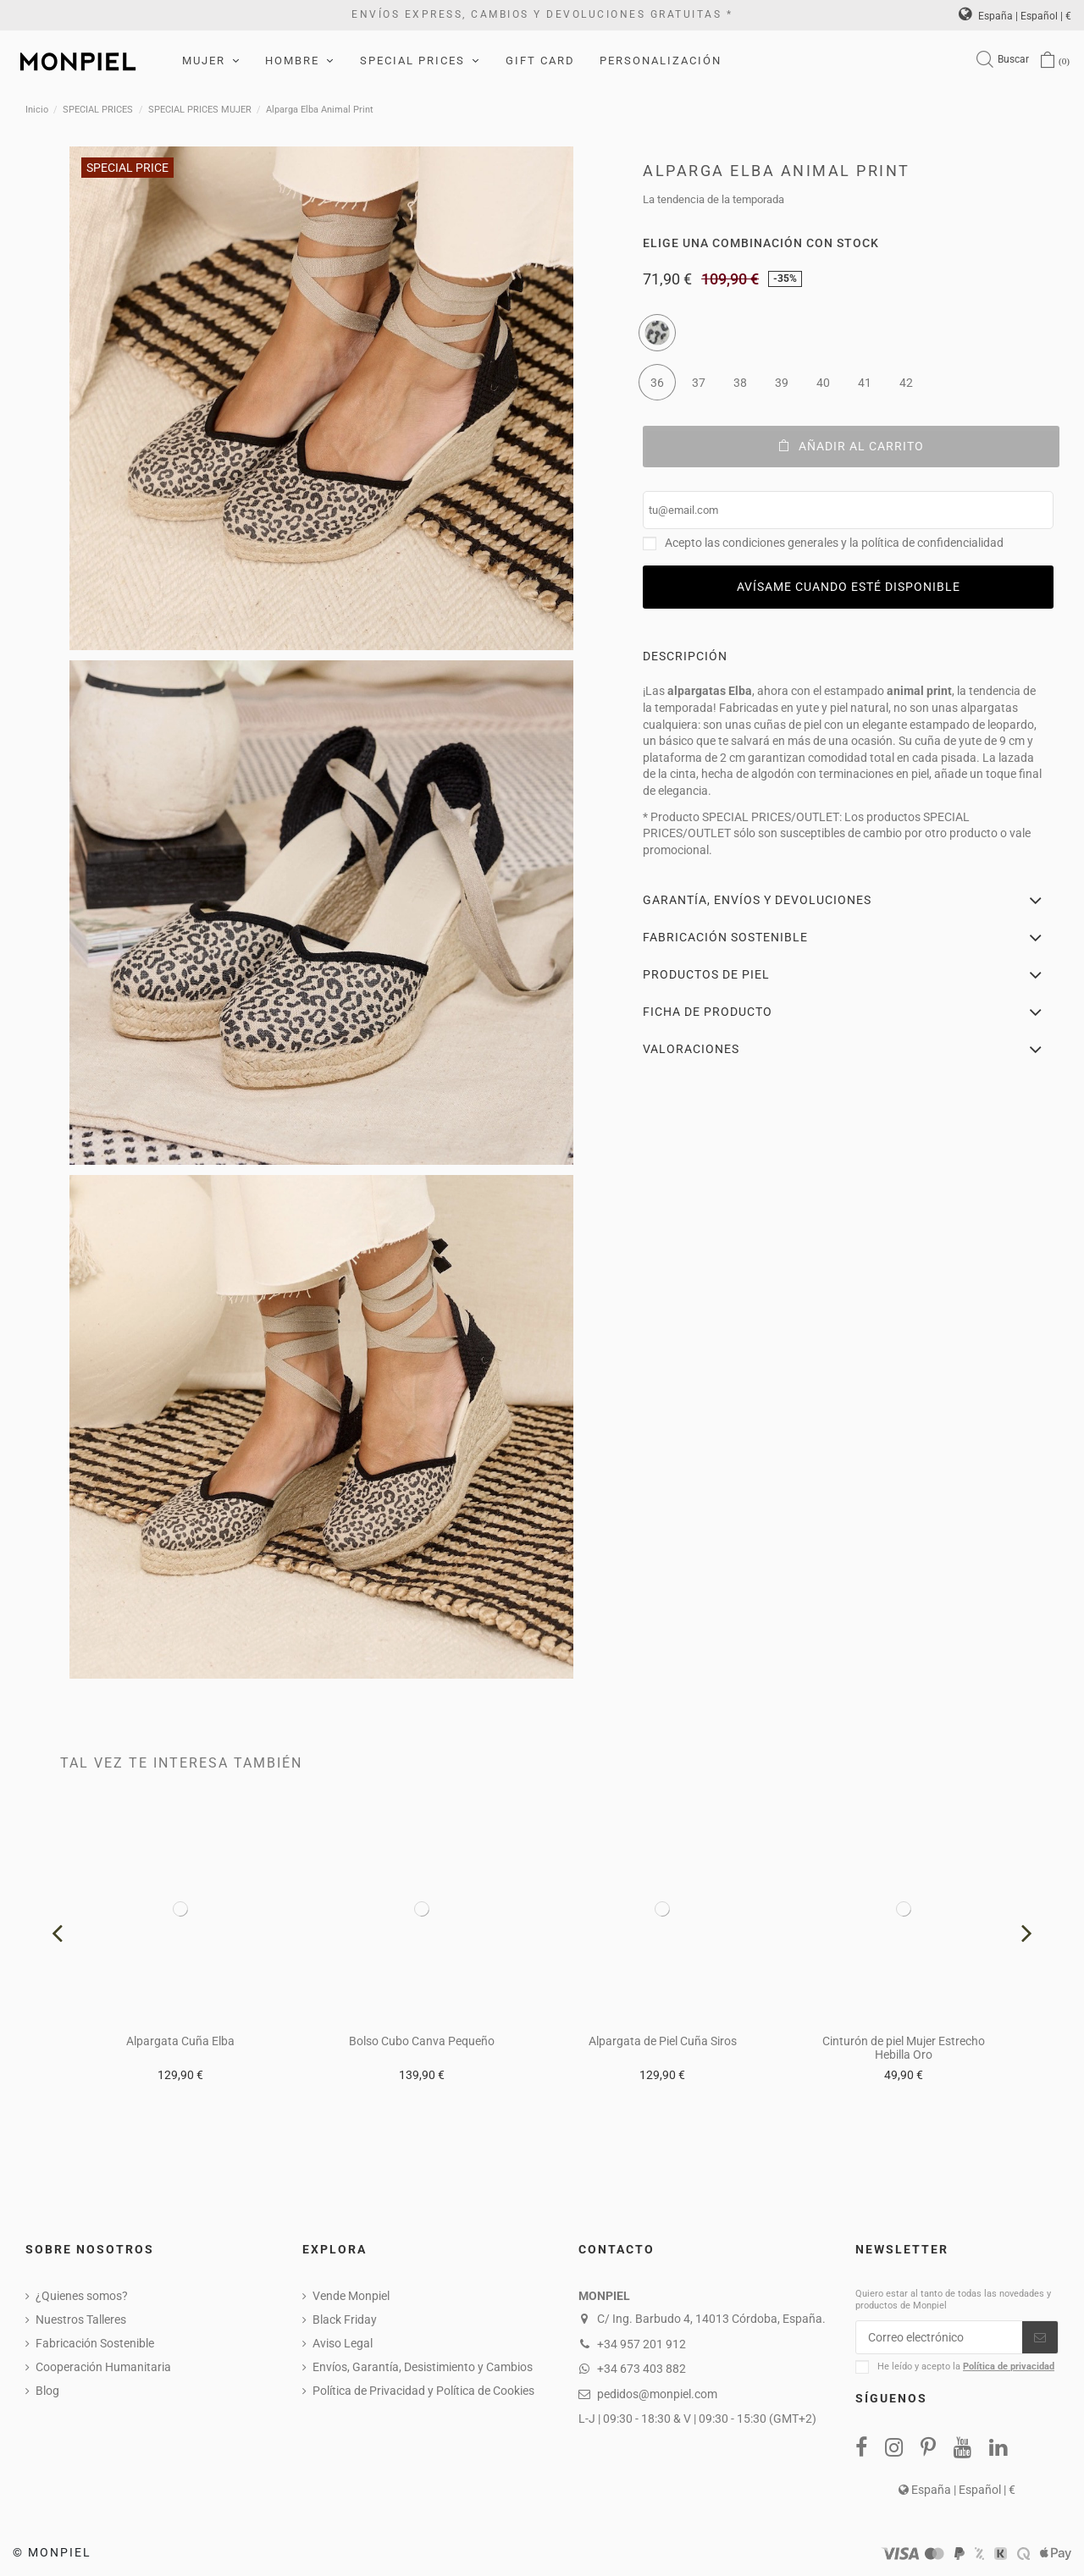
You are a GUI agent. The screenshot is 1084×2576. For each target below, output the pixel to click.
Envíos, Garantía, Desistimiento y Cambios (422, 2367)
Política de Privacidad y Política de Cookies (423, 2390)
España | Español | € (1015, 16)
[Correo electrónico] (939, 2337)
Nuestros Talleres (81, 2319)
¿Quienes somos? (82, 2296)
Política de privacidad (1008, 2366)
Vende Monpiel (351, 2296)
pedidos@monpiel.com (657, 2394)
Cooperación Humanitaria (103, 2367)
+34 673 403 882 (641, 2368)
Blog (47, 2390)
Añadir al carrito (851, 446)
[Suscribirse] (1040, 2337)
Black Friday (344, 2319)
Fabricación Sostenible (95, 2343)
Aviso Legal (342, 2343)
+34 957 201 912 (641, 2344)
